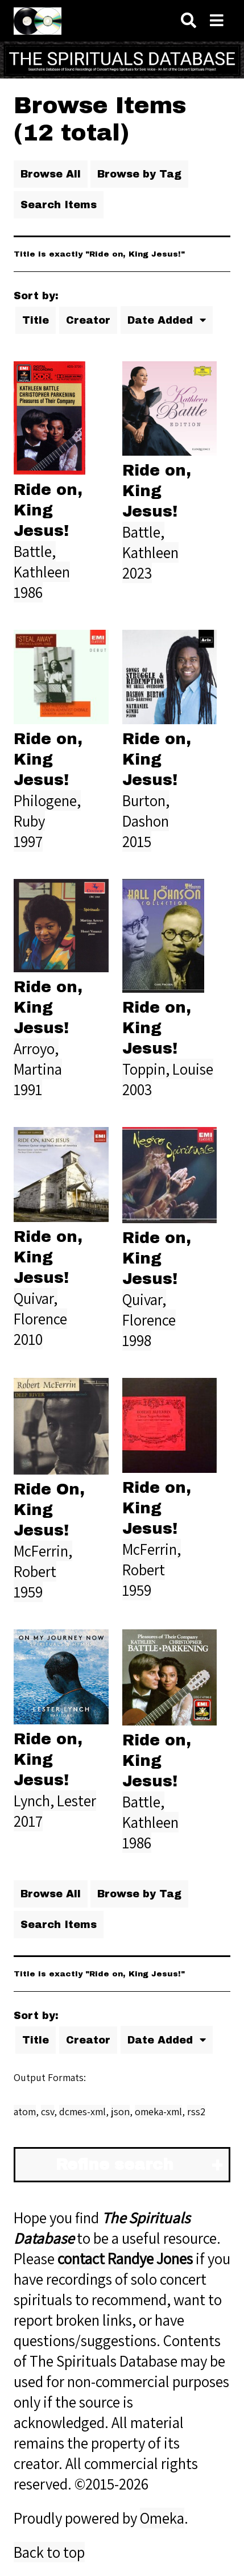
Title (35, 320)
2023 (137, 573)
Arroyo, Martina (38, 1058)
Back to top (49, 2552)
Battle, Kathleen (42, 561)
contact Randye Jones (125, 2258)
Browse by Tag (139, 174)
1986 (28, 592)
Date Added (161, 320)
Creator (88, 320)
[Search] (188, 21)
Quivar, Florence (40, 1308)
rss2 (196, 2111)
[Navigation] (216, 21)
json (120, 2111)
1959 (28, 1592)
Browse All (50, 174)
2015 (136, 841)
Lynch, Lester (55, 1800)
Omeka (162, 2518)
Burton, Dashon (145, 810)
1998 (136, 1340)
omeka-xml (158, 2111)
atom (25, 2111)
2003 (137, 1089)
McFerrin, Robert (43, 1561)
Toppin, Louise (167, 1069)
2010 (28, 1339)
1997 (28, 841)
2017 (28, 1821)
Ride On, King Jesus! (49, 1510)
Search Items (58, 204)
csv (47, 2111)
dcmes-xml (82, 2111)
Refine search (114, 2164)
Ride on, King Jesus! (48, 510)
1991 (28, 1089)
